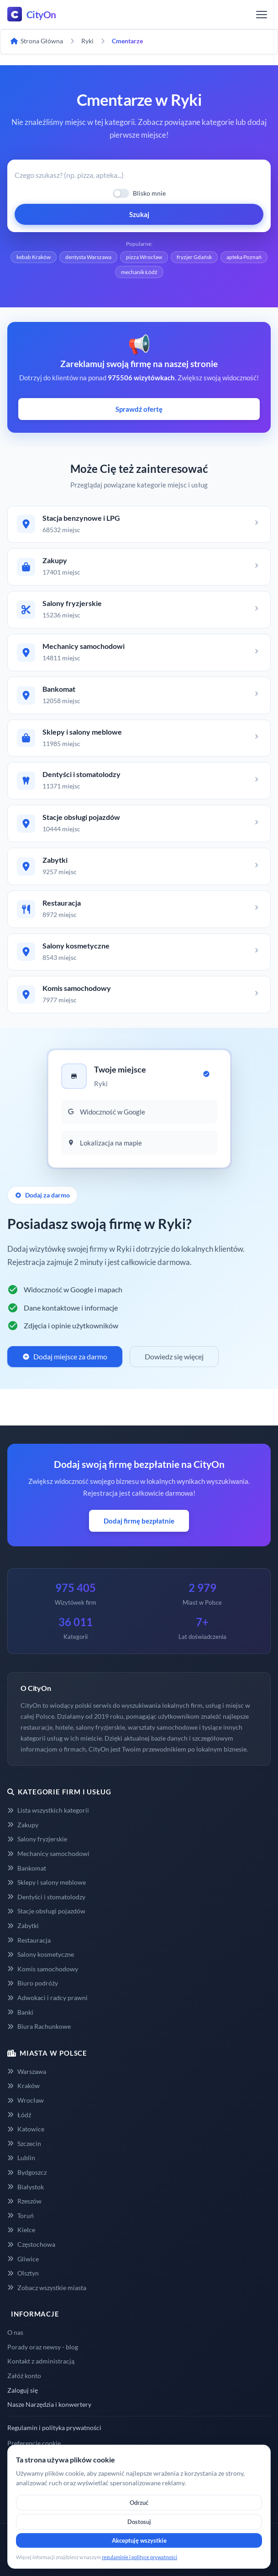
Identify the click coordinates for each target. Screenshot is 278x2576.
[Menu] (261, 14)
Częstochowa (31, 2244)
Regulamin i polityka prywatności (54, 2427)
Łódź (19, 2115)
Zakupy (22, 1825)
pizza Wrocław (144, 257)
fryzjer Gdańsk (194, 257)
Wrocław (25, 2100)
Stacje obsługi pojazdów (46, 1911)
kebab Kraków (33, 257)
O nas (15, 2332)
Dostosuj (139, 2521)
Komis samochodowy (42, 1969)
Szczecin (24, 2143)
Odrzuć (139, 2502)
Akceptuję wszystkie (139, 2540)
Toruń (20, 2215)
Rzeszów (24, 2201)
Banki (20, 2012)
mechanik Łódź (139, 272)
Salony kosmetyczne (40, 1954)
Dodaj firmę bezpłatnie (139, 1521)
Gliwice (23, 2259)
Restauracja (29, 1940)
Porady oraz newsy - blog (42, 2347)
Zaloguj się (22, 2390)
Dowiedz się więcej (174, 1356)
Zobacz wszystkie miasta (46, 2287)
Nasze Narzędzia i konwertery (49, 2404)
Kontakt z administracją (40, 2361)
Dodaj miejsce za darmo (64, 1356)
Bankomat (26, 1868)
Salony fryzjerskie (37, 1839)
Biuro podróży (32, 1983)
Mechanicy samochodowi (48, 1853)
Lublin (21, 2157)
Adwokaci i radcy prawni (47, 1997)
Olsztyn (23, 2273)
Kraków (23, 2085)
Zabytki (23, 1925)
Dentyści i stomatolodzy (46, 1897)
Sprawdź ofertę (139, 409)
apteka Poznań (244, 257)
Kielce (21, 2230)
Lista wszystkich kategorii (48, 1810)
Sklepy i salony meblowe (46, 1882)
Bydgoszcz (27, 2172)
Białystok (25, 2187)
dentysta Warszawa (88, 257)
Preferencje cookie (34, 2443)
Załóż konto (24, 2375)
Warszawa (26, 2071)
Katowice (25, 2129)
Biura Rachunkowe (39, 2026)
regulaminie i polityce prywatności (139, 2557)
